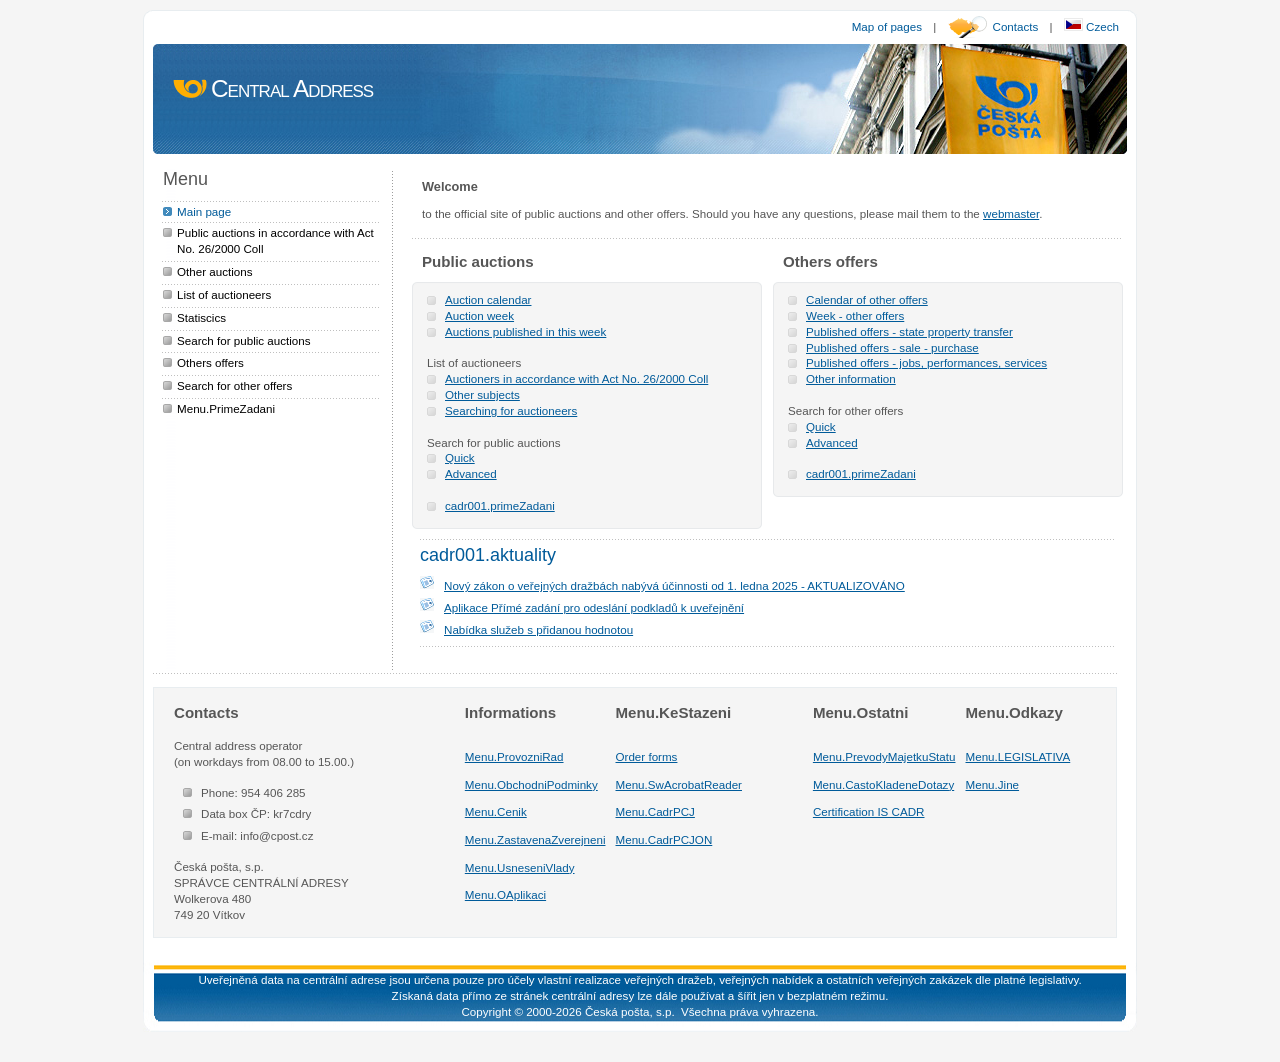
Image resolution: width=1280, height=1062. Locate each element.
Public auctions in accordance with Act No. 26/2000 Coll (275, 240)
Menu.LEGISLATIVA (1018, 756)
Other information (851, 378)
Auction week (479, 315)
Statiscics (201, 317)
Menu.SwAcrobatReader (679, 784)
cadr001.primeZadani (500, 505)
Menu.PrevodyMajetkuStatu (884, 756)
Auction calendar (488, 299)
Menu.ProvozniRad (514, 756)
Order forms (647, 756)
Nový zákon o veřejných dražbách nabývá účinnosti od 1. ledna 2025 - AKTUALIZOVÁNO (674, 585)
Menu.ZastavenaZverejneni (535, 839)
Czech (1091, 26)
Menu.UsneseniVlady (520, 867)
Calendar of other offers (867, 299)
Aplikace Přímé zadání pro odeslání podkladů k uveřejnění (594, 607)
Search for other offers (234, 385)
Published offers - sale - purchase (892, 347)
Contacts (1016, 26)
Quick (460, 457)
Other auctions (215, 271)
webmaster (1011, 213)
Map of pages (887, 26)
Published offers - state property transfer (909, 331)
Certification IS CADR (869, 811)
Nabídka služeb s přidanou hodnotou (538, 629)
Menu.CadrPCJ (655, 811)
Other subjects (482, 394)
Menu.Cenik (496, 811)
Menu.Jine (993, 784)
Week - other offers (855, 315)
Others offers (210, 362)
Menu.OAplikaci (505, 894)
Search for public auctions (244, 340)
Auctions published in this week (525, 331)
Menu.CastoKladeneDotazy (883, 784)
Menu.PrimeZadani (226, 408)
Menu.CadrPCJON (664, 839)
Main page (204, 211)
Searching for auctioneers (511, 410)
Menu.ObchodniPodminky (531, 784)
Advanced (471, 473)
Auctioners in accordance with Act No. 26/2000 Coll (576, 378)
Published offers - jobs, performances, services (926, 362)
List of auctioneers (224, 294)
